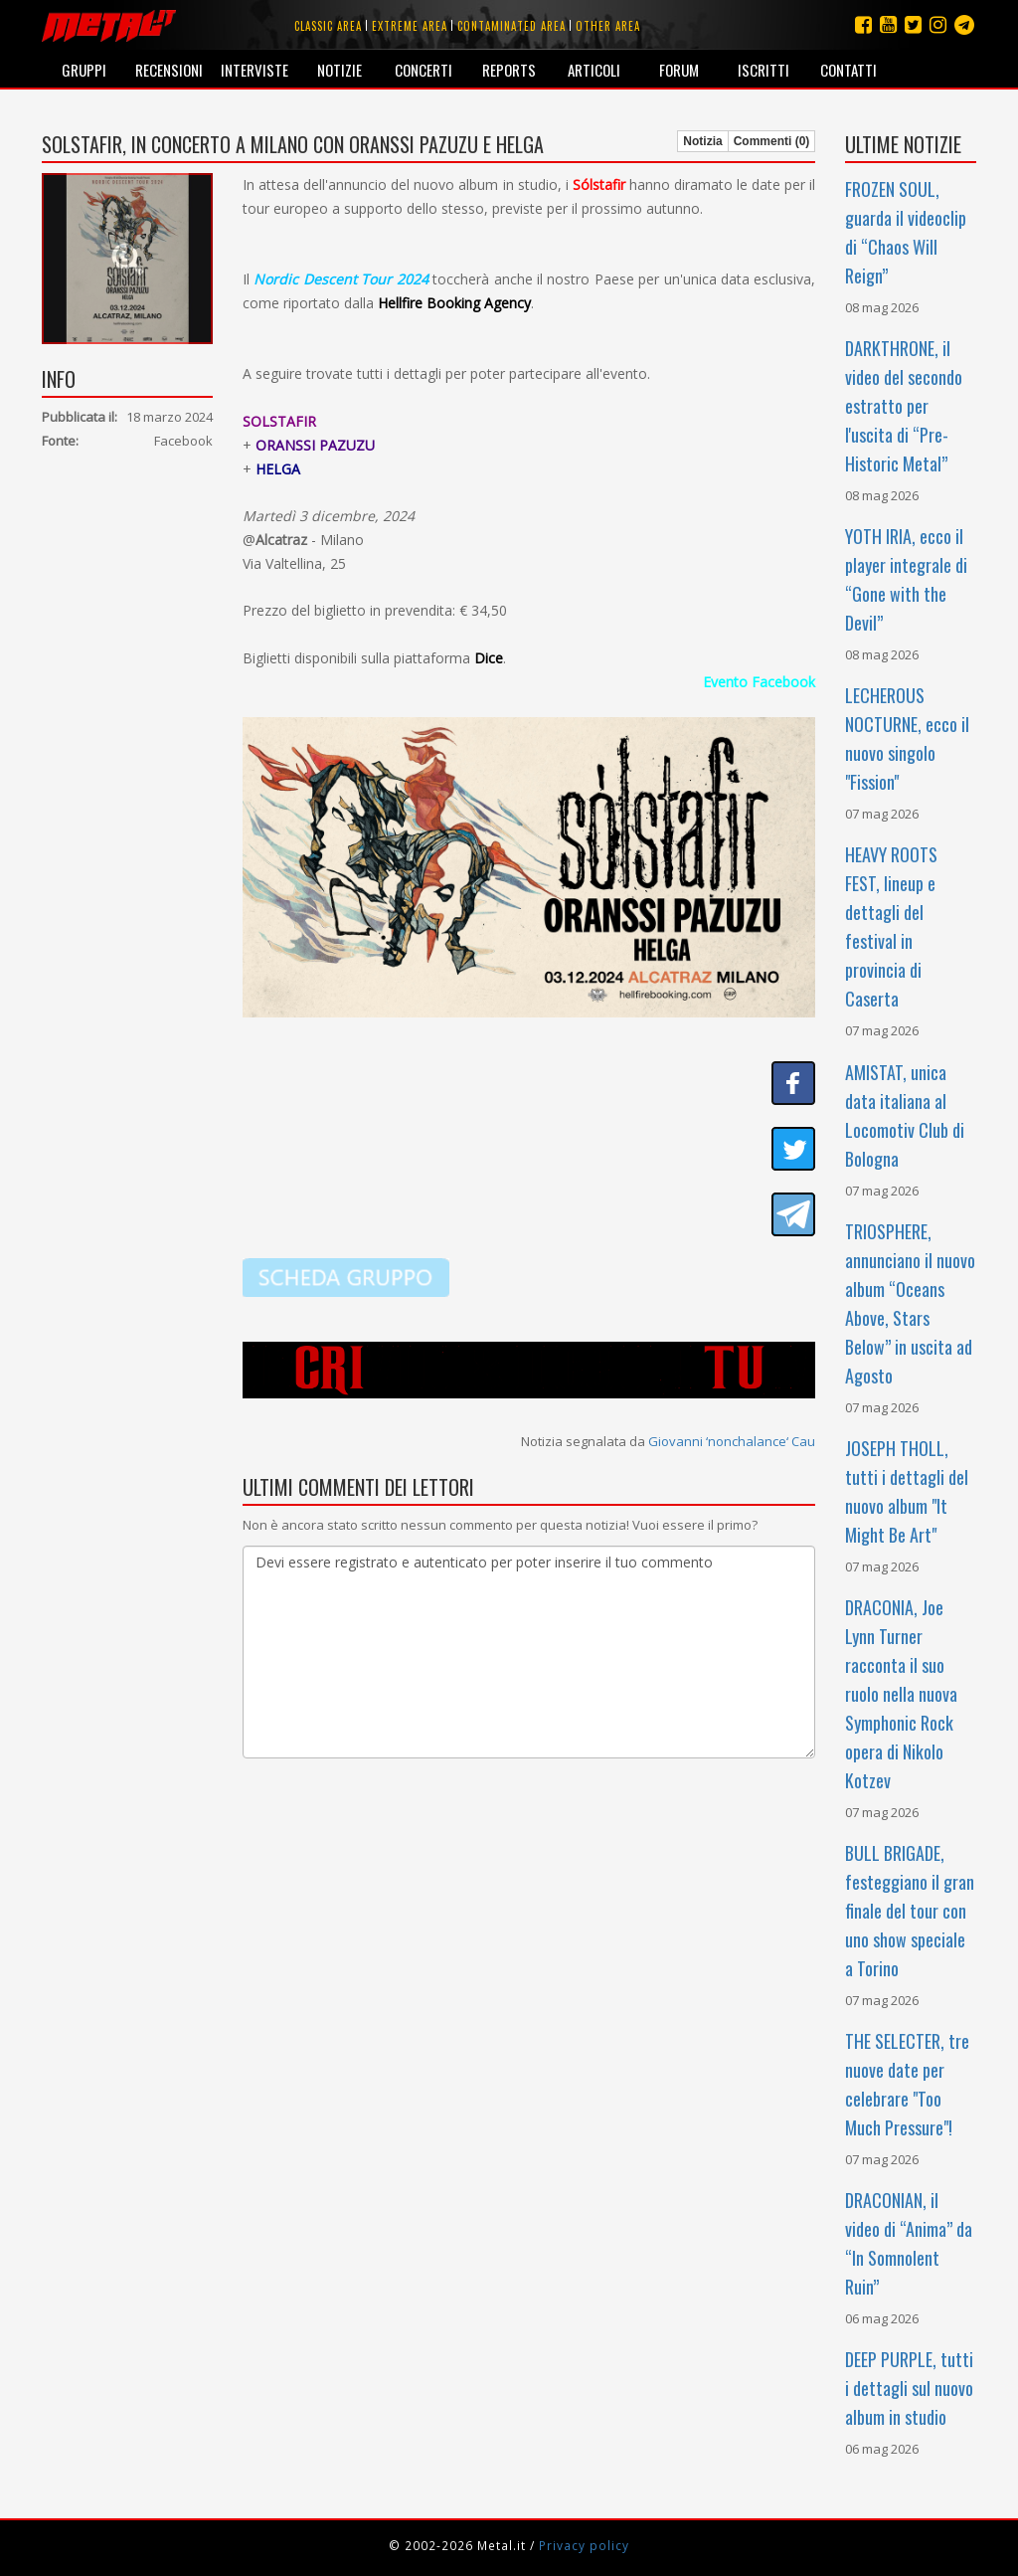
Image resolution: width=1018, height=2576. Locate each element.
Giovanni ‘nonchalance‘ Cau (731, 1441)
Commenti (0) (772, 141)
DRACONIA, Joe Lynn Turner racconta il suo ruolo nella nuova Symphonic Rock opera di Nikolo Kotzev (901, 1693)
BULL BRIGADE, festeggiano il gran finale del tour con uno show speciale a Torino (909, 1910)
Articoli (594, 70)
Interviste (254, 70)
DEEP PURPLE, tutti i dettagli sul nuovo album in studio (909, 2388)
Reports (509, 70)
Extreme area (409, 26)
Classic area (328, 26)
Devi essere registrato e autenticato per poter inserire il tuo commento (529, 1652)
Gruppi (84, 70)
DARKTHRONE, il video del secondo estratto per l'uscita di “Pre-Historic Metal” (903, 405)
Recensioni (169, 70)
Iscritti (763, 70)
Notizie (339, 70)
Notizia (702, 141)
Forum (679, 70)
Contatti (848, 70)
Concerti (423, 70)
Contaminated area (511, 26)
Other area (608, 26)
